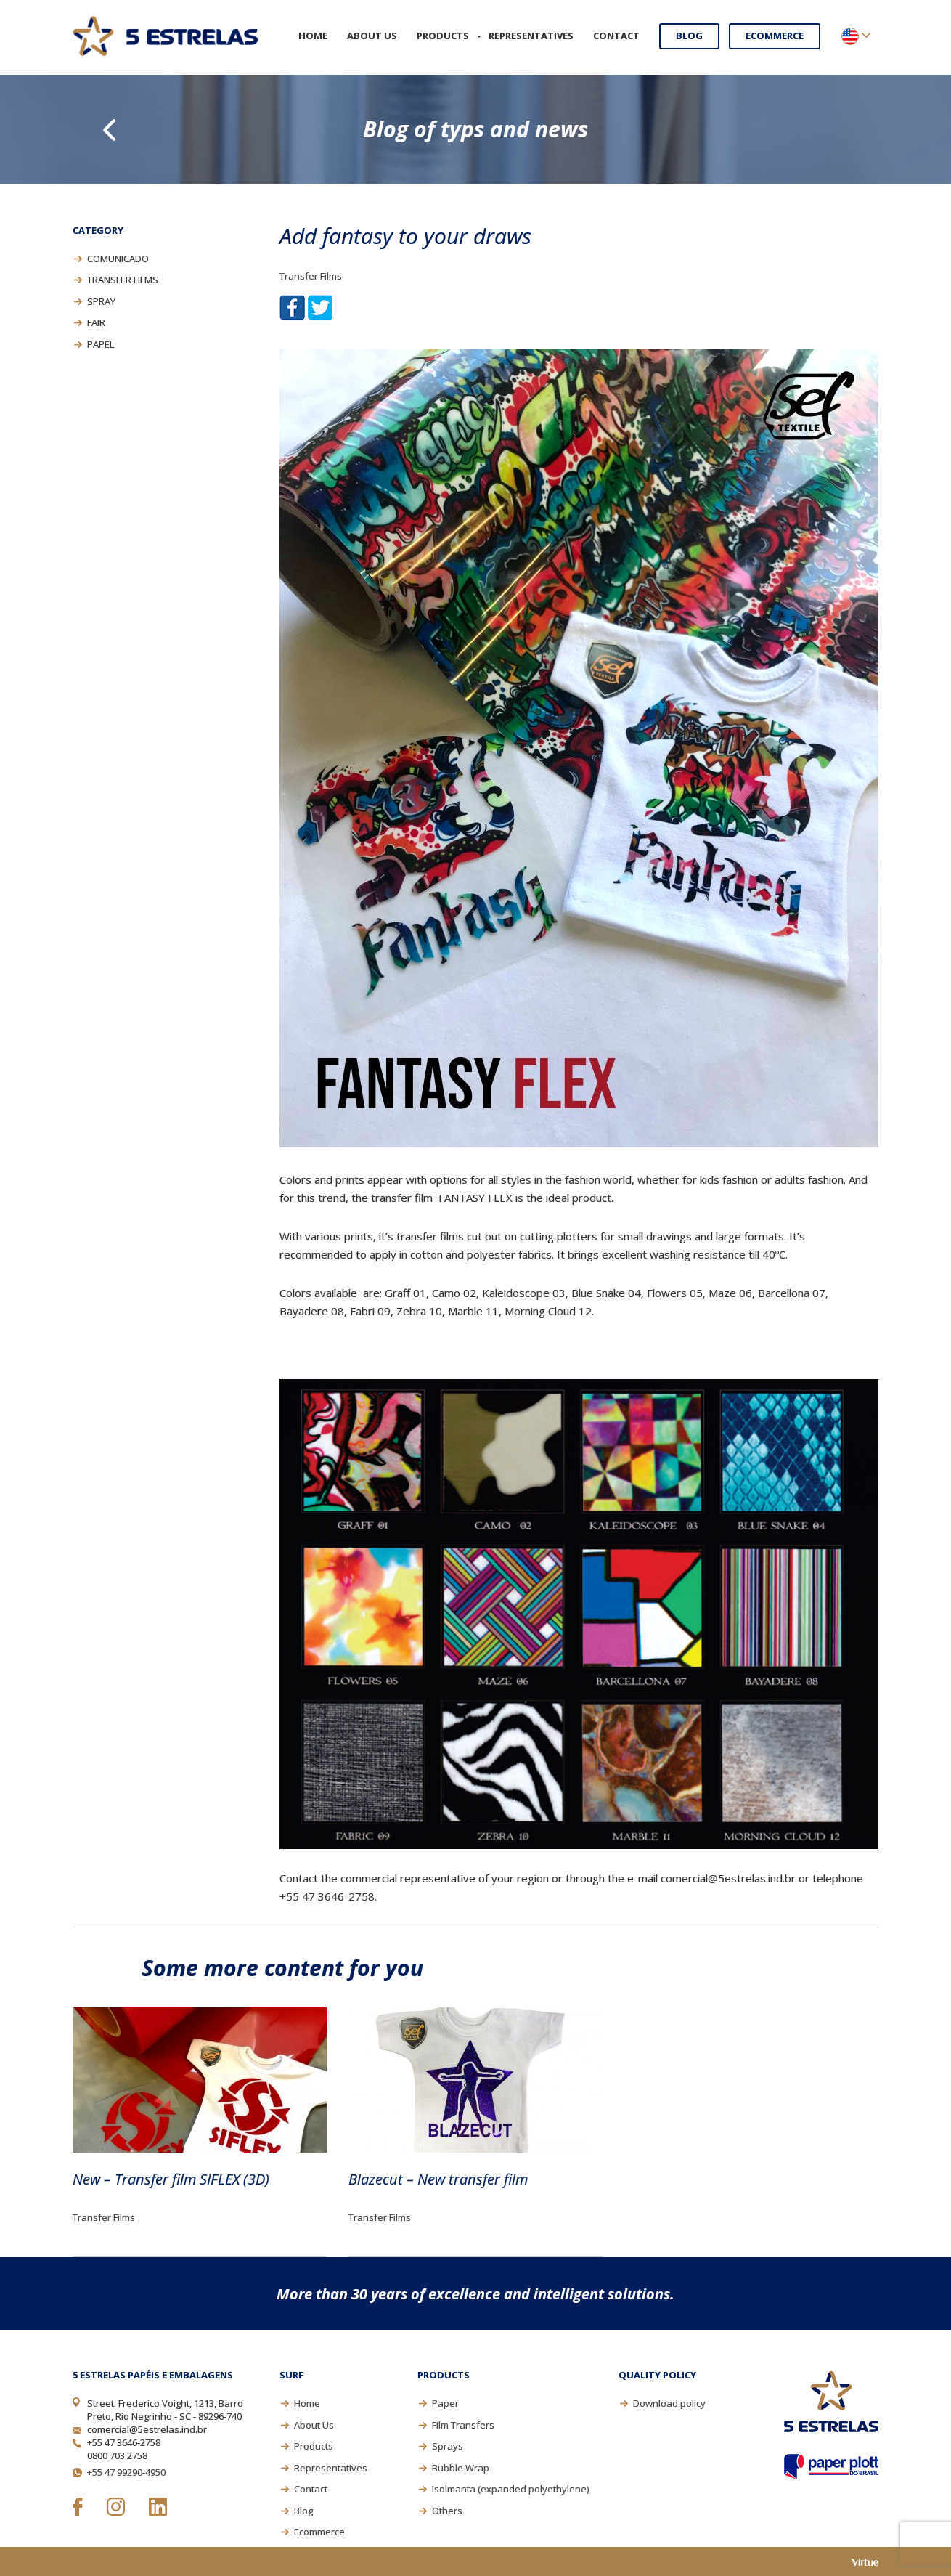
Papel (100, 344)
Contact (616, 35)
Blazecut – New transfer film (438, 2179)
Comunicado (118, 258)
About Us (372, 35)
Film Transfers (463, 2424)
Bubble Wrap (460, 2467)
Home (312, 35)
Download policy (669, 2403)
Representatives (531, 35)
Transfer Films (122, 279)
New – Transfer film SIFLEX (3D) (171, 2179)
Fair (96, 322)
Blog (689, 35)
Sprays (447, 2446)
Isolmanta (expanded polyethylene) (510, 2488)
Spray (101, 301)
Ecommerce (775, 35)
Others (447, 2510)
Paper (445, 2403)
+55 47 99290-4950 (126, 2472)
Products (443, 35)
